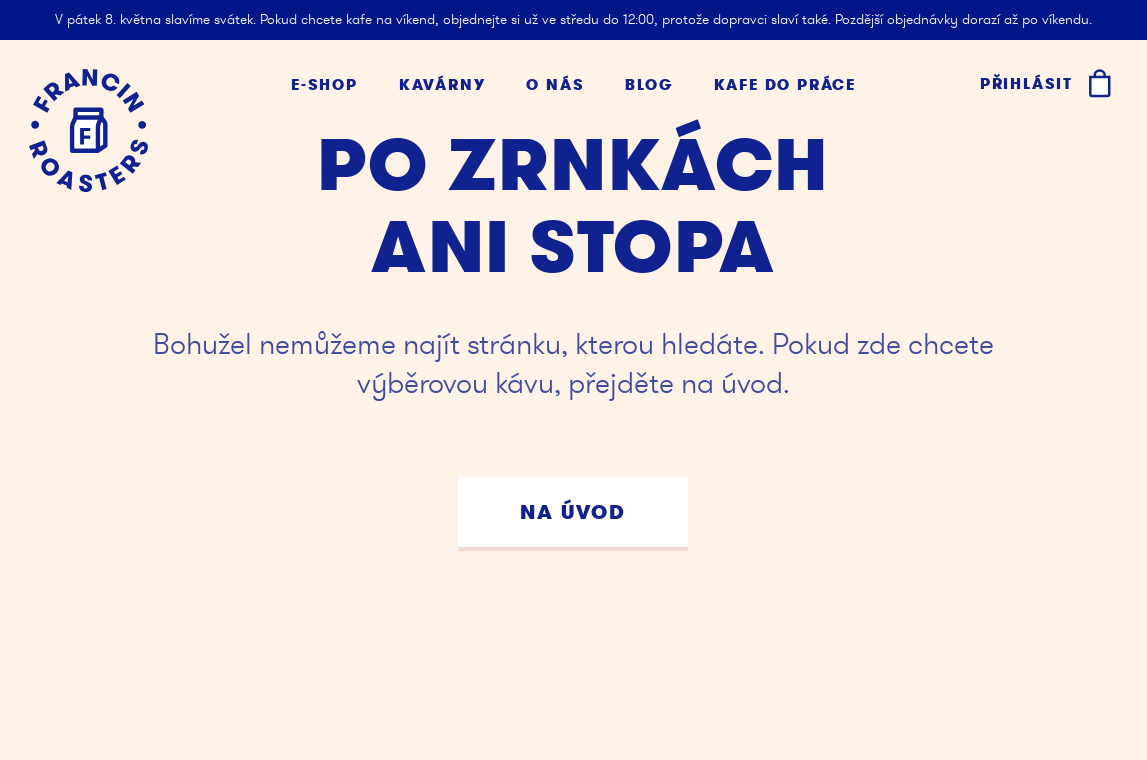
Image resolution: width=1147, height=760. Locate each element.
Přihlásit (1026, 84)
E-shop (324, 85)
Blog (648, 85)
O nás (555, 85)
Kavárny (442, 85)
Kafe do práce (785, 85)
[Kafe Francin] (88, 130)
